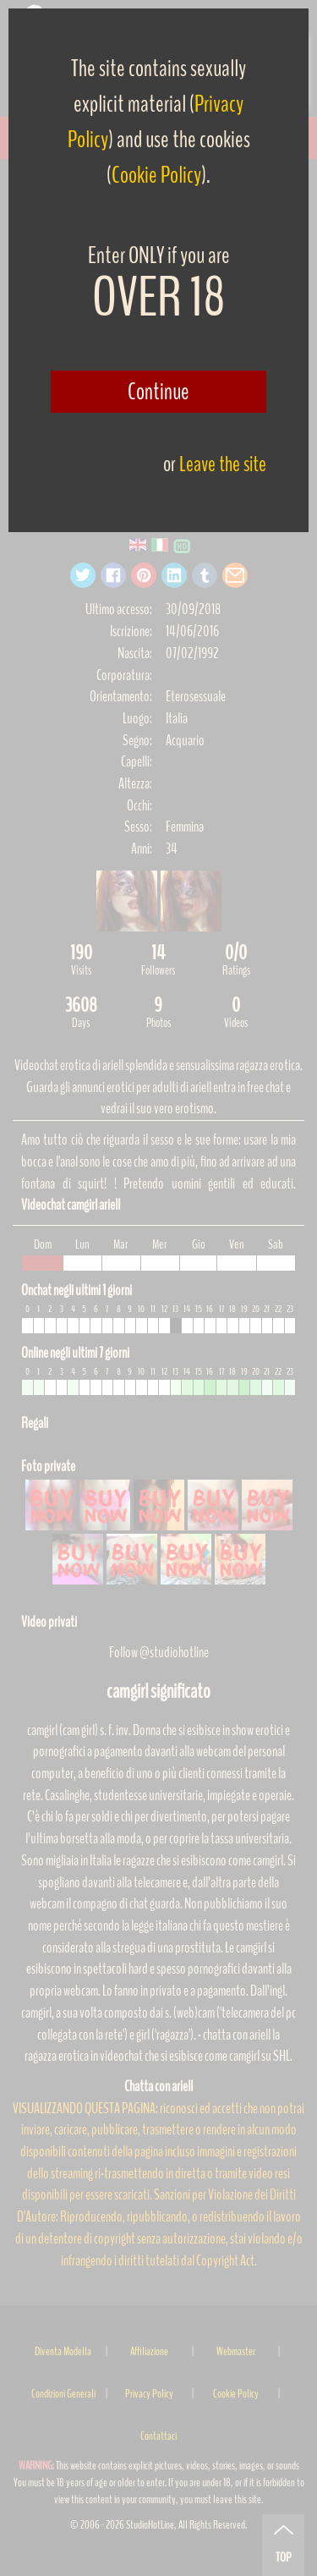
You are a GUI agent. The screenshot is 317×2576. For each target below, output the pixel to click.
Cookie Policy (156, 175)
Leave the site (222, 464)
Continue (158, 392)
